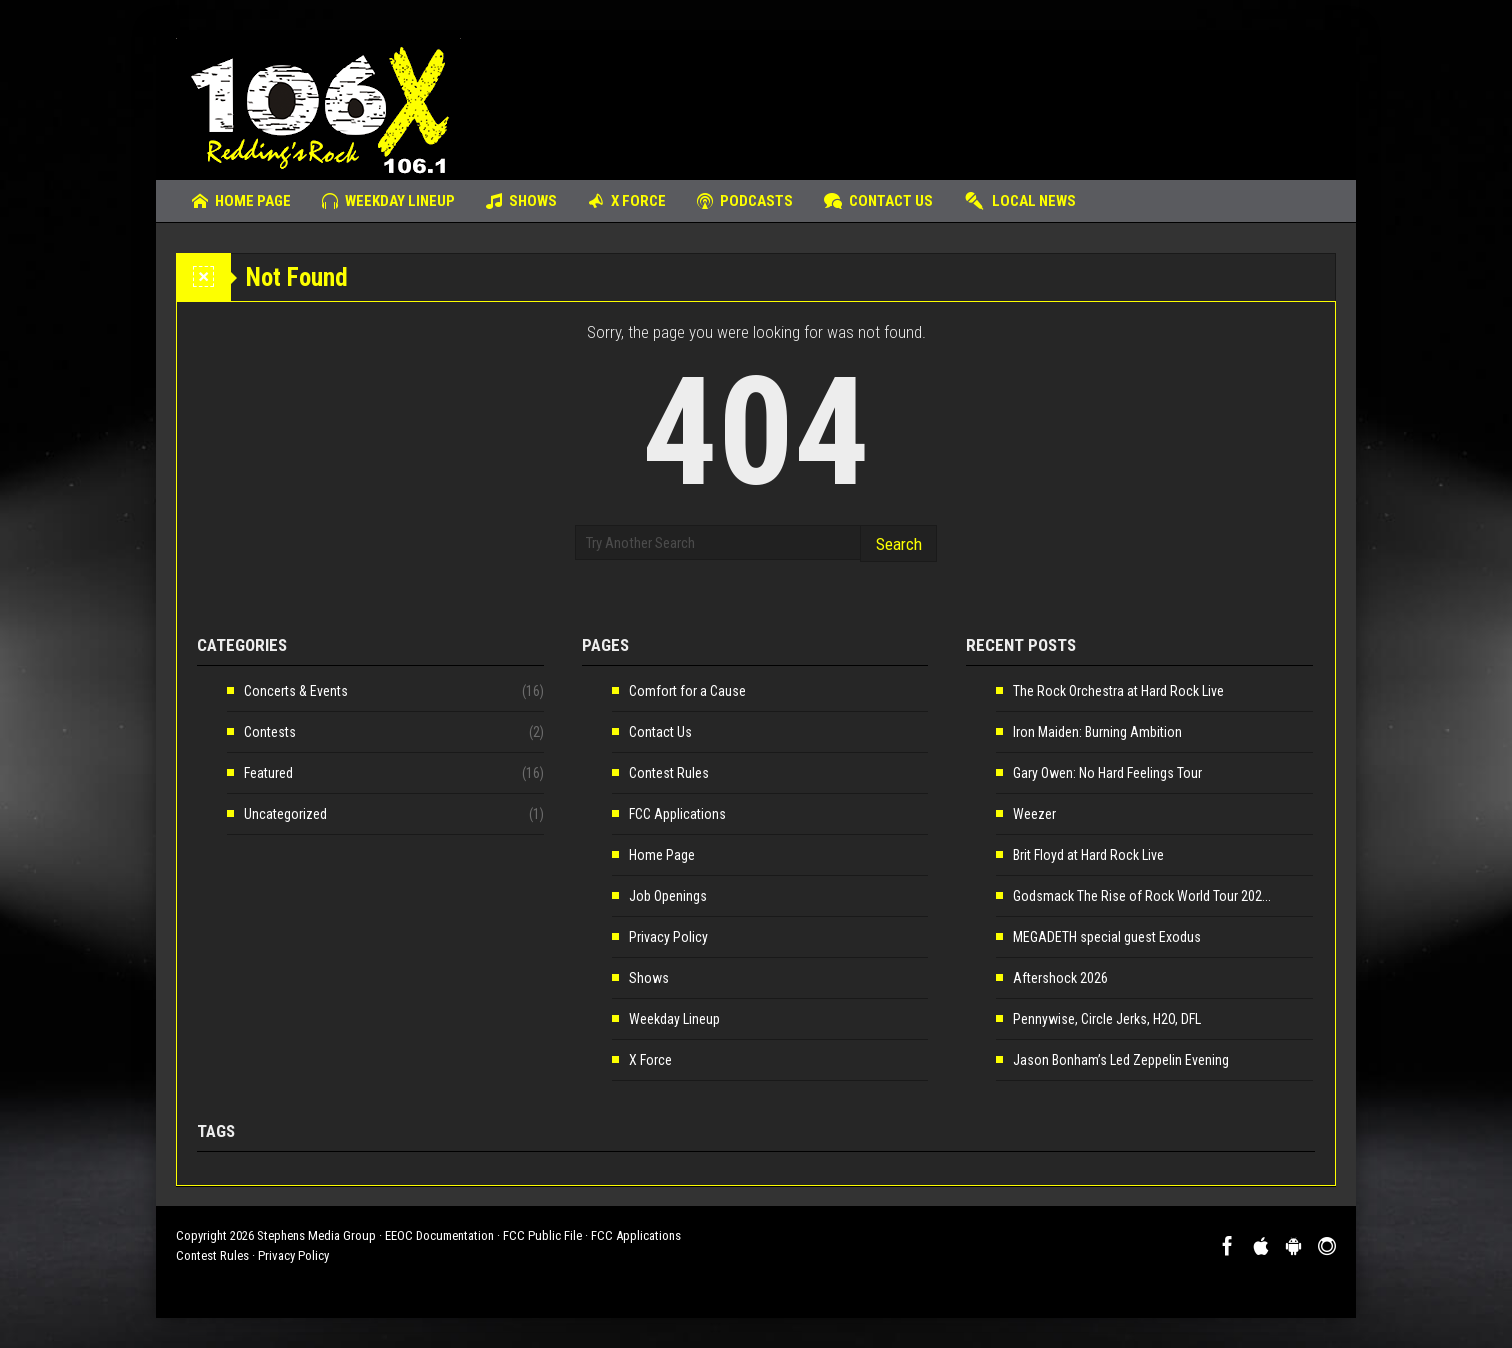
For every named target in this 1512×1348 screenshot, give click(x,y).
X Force (627, 201)
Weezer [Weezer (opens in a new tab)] (1034, 814)
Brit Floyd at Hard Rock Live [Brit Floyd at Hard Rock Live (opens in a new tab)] (1088, 855)
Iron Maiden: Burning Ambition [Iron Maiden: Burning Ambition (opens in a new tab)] (1097, 732)
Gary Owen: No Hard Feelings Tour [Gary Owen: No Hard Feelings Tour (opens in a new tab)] (1107, 773)
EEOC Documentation (439, 1235)
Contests (270, 732)
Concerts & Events (296, 691)
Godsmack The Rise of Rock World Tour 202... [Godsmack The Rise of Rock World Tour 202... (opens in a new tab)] (1142, 896)
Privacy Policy (668, 937)
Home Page (241, 201)
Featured (268, 773)
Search (899, 544)
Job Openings (668, 896)
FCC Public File (542, 1235)
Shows (521, 201)
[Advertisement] (972, 95)
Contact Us (878, 201)
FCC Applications (677, 814)
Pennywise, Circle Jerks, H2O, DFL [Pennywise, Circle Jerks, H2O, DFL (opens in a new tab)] (1107, 1019)
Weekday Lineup (388, 201)
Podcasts (745, 201)
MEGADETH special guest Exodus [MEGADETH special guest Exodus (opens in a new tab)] (1107, 937)
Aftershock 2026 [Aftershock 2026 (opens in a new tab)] (1060, 978)
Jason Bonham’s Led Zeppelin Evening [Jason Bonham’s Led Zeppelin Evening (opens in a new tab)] (1121, 1060)
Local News (1020, 201)
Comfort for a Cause (687, 691)
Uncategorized (285, 814)
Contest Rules (669, 773)
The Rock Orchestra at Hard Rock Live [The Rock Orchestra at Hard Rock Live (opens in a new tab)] (1118, 691)
